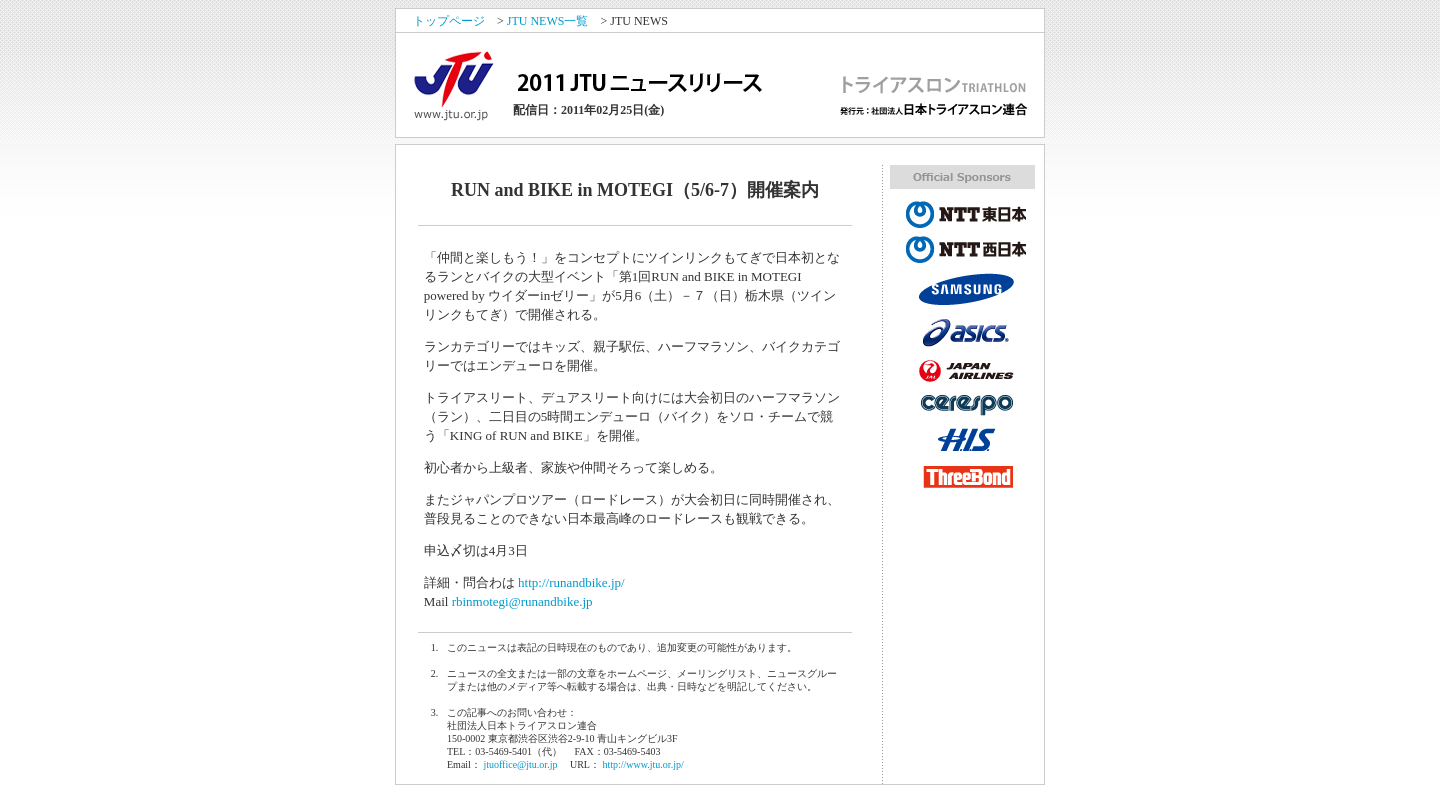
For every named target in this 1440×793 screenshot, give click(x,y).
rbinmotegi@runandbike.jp (522, 601)
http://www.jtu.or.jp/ (642, 764)
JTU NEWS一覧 (548, 21)
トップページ (449, 21)
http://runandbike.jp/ (571, 582)
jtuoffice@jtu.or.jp (520, 764)
